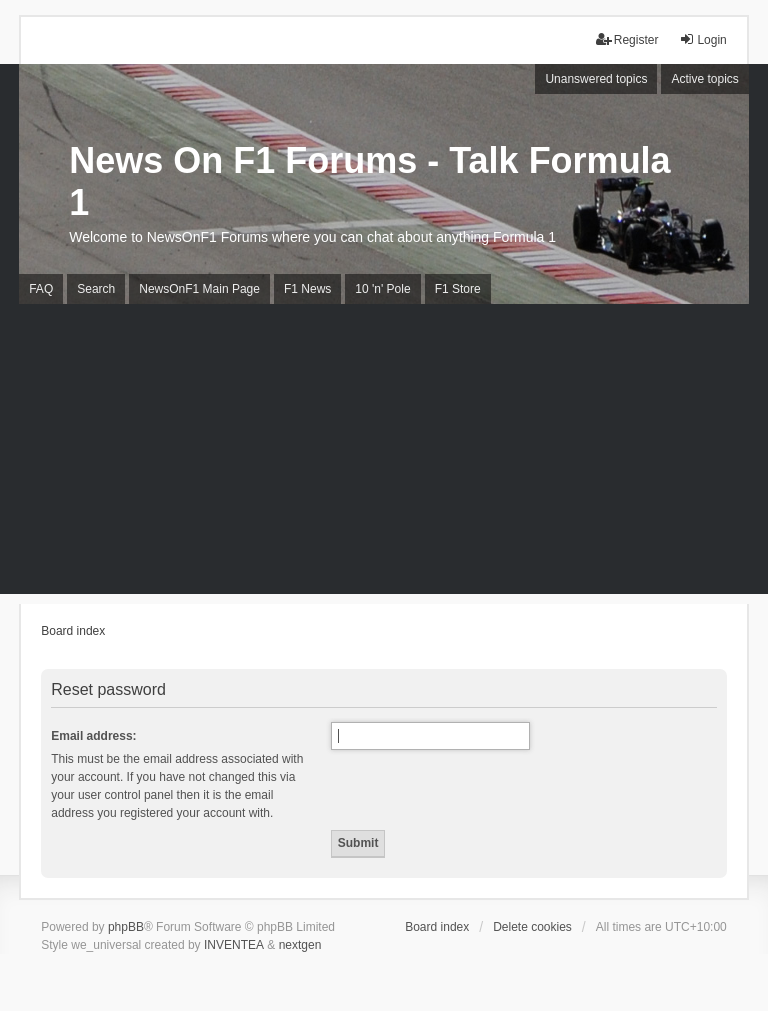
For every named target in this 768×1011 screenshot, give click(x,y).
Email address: (93, 736)
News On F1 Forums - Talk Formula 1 (369, 181)
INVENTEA (234, 945)
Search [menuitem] (96, 289)
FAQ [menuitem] (41, 289)
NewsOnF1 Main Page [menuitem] (199, 289)
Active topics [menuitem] (704, 79)
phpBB (126, 927)
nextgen (300, 945)
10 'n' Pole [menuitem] (382, 289)
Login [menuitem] (702, 39)
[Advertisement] (384, 454)
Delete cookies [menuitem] (532, 927)
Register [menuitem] (627, 39)
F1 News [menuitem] (307, 289)
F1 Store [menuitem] (458, 289)
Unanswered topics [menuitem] (596, 79)
